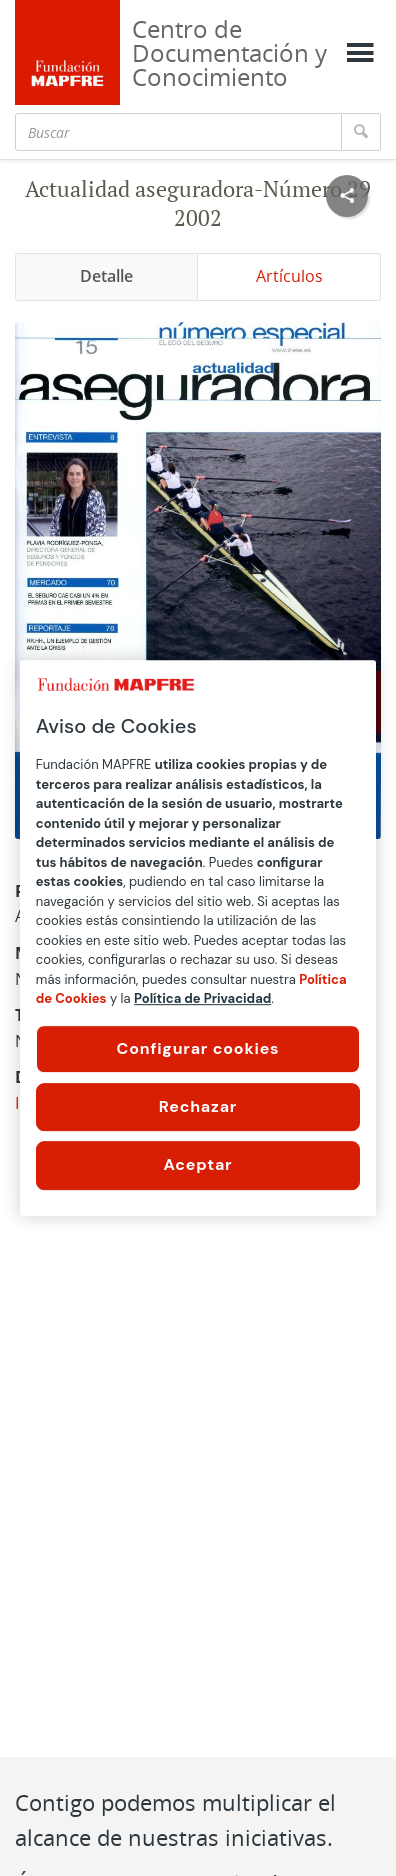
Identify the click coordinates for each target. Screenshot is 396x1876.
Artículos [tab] (289, 276)
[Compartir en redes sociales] (347, 196)
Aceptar (198, 1164)
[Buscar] (178, 132)
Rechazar (198, 1106)
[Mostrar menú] (360, 53)
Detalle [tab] (106, 276)
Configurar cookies (198, 1048)
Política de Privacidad (202, 998)
